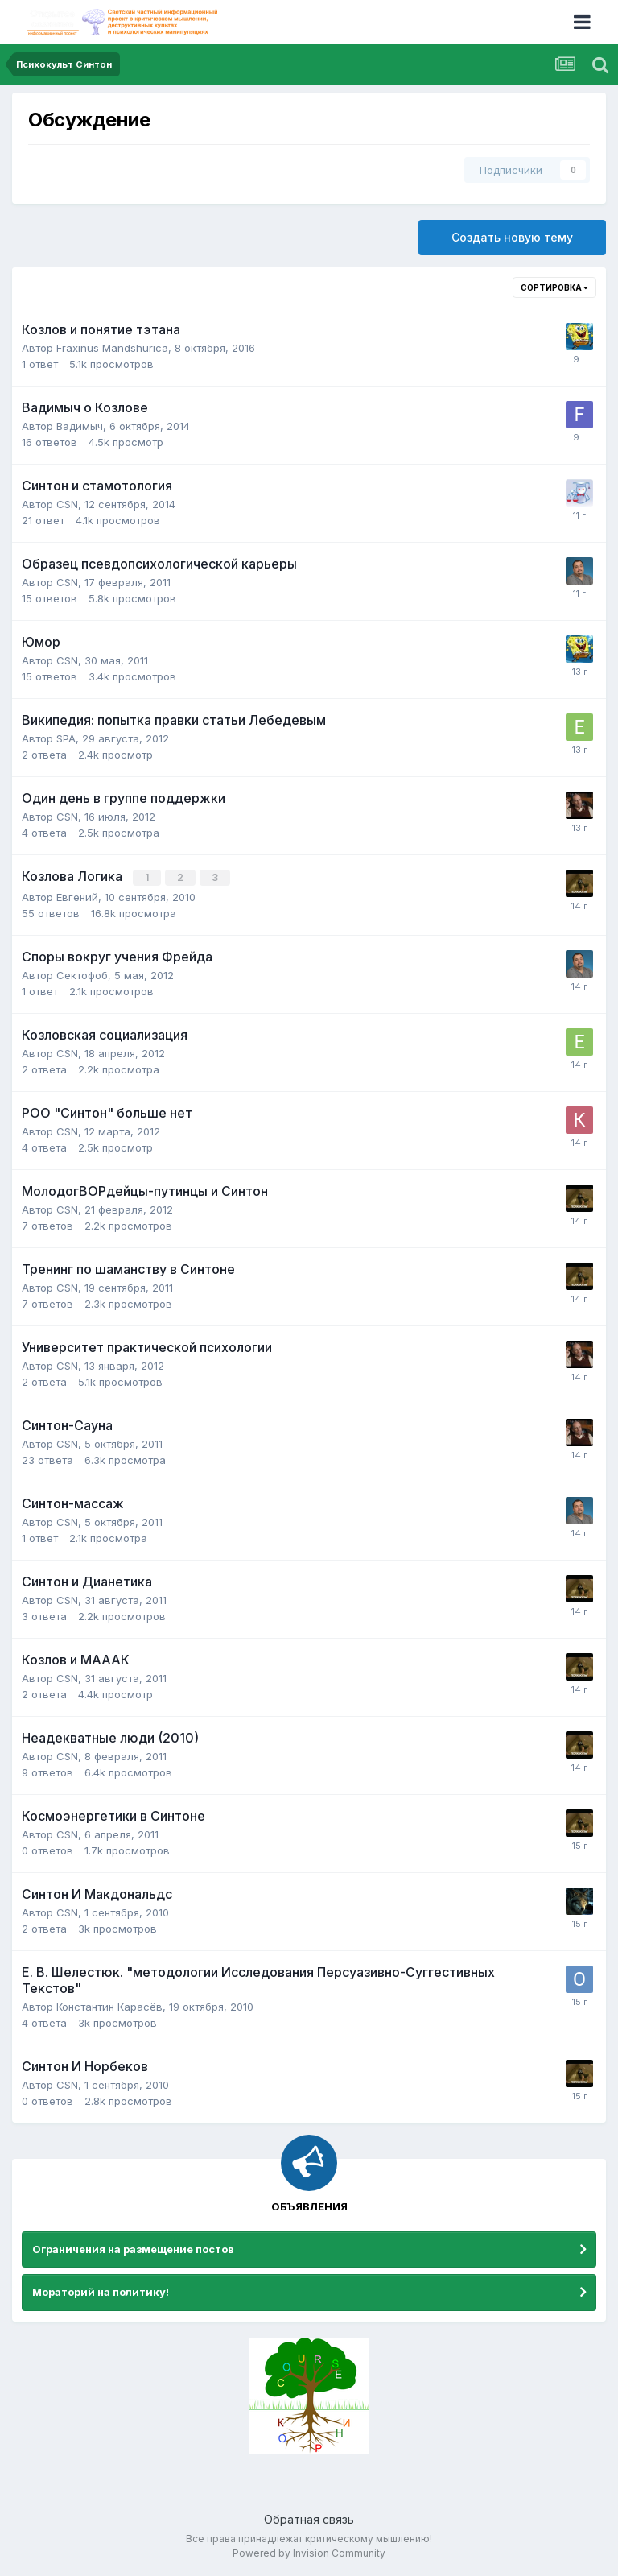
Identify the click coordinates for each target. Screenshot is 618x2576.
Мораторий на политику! (100, 2290)
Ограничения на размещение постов (133, 2247)
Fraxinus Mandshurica (112, 347)
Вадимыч (79, 426)
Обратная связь (309, 2517)
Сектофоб (82, 974)
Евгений (77, 896)
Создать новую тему (512, 237)
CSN (67, 504)
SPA (66, 738)
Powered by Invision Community (309, 2552)
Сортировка (554, 287)
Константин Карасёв (109, 2005)
